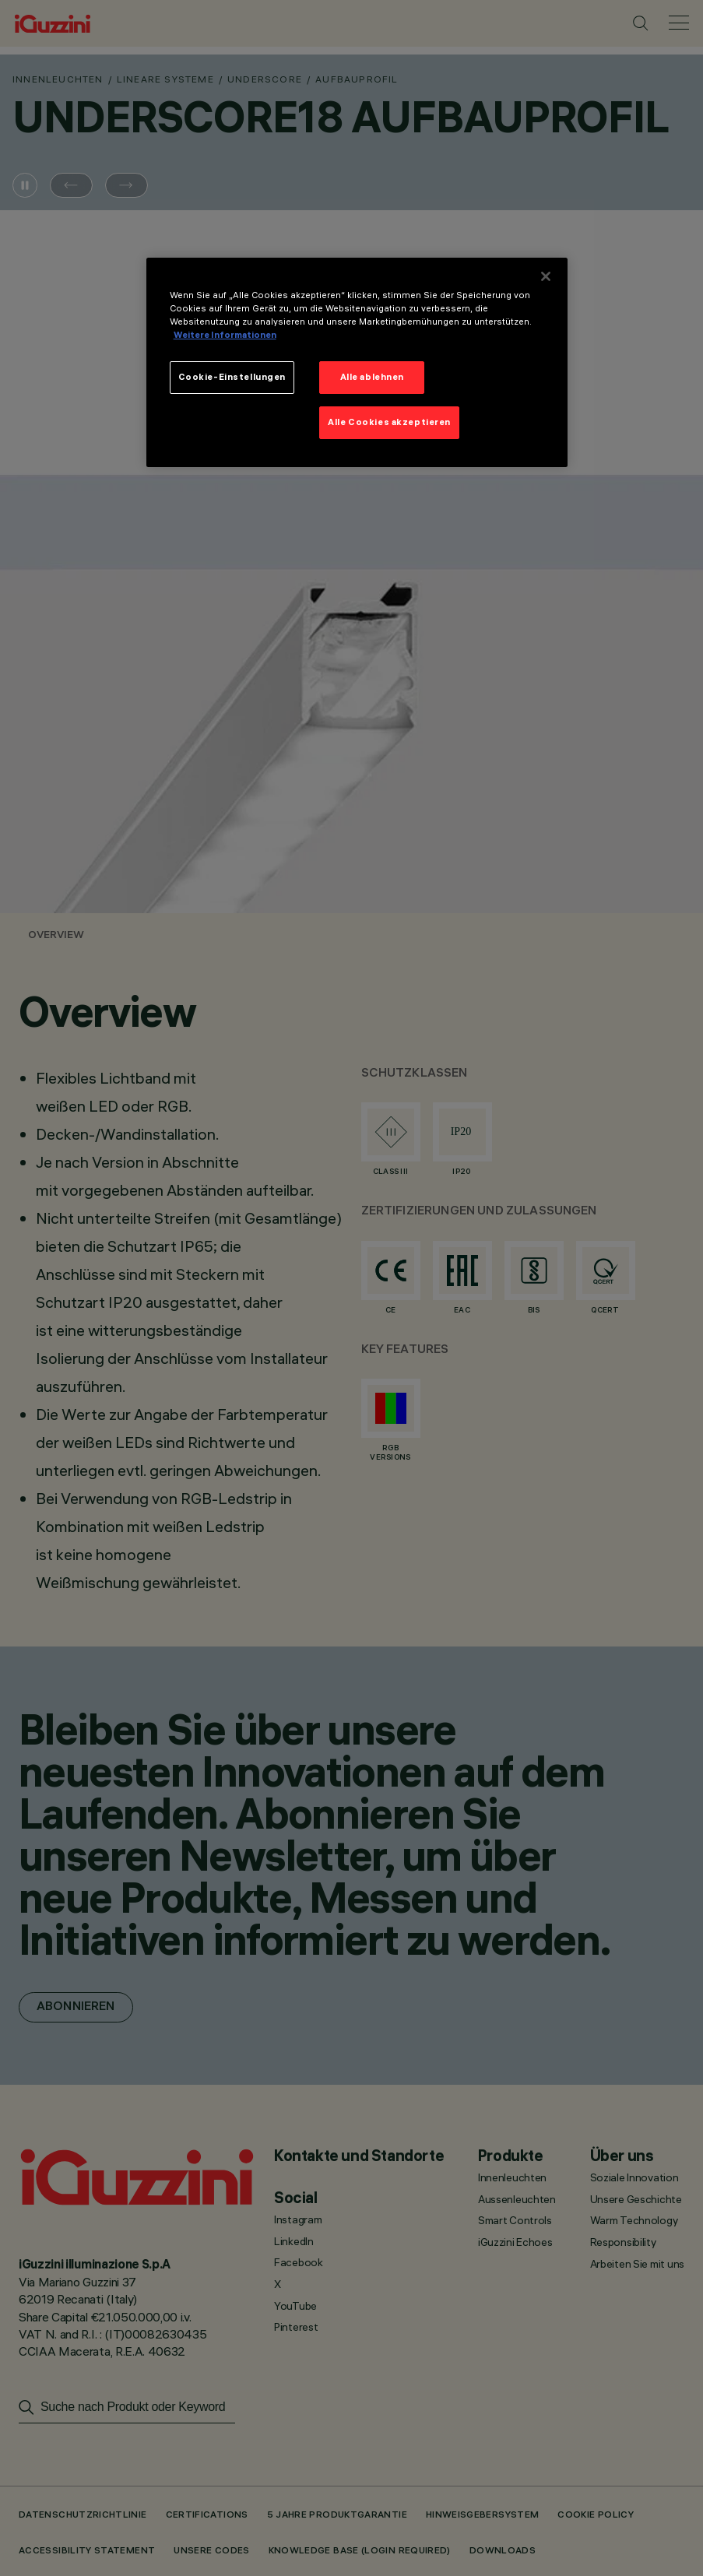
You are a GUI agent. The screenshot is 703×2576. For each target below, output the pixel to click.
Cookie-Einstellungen (232, 376)
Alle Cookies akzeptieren (389, 421)
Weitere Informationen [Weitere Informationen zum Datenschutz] (225, 334)
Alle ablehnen (372, 376)
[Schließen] (546, 276)
